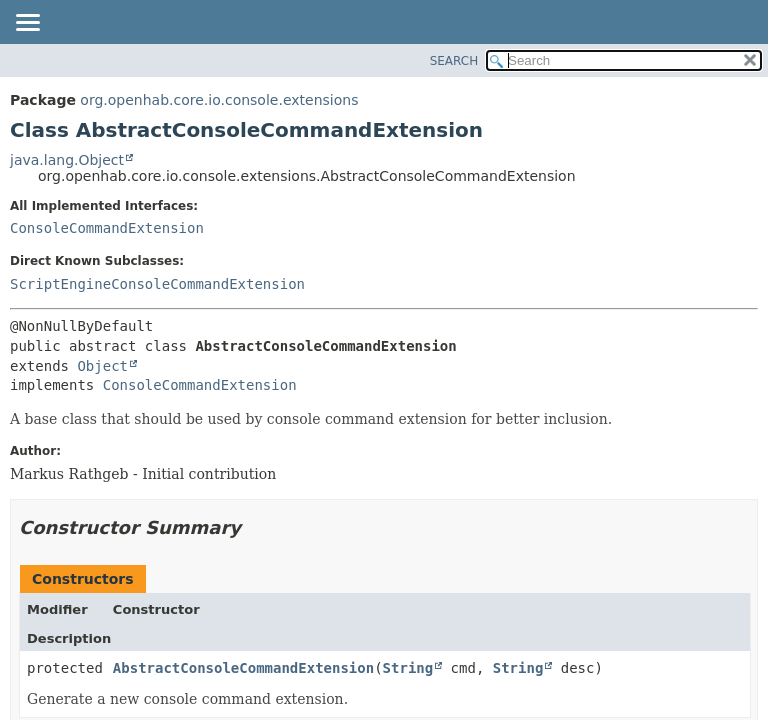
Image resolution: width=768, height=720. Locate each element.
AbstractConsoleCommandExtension (243, 668)
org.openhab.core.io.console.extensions (219, 100)
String (408, 668)
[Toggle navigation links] (27, 24)
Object (102, 366)
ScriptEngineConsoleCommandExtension (157, 284)
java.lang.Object (67, 160)
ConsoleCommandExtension (107, 228)
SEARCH (454, 61)
